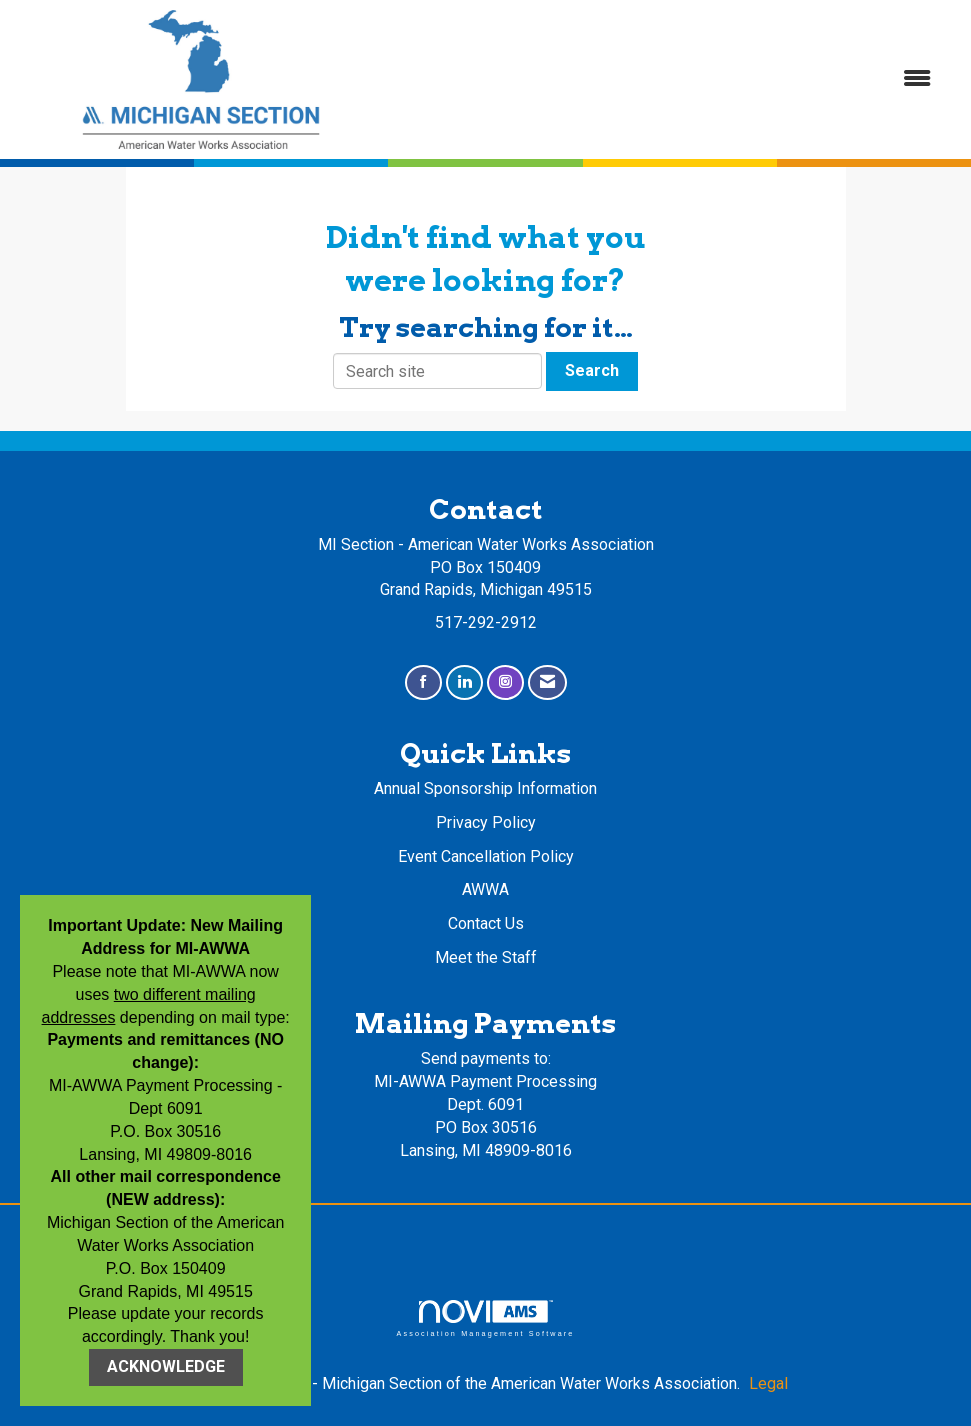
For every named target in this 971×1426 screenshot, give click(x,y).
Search (592, 370)
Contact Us (486, 923)
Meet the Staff (486, 957)
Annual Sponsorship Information (485, 788)
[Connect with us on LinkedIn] (464, 682)
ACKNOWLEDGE (166, 1366)
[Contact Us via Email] (547, 682)
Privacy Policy (486, 822)
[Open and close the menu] (669, 79)
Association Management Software (485, 1318)
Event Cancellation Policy (486, 856)
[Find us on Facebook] (423, 682)
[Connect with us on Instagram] (505, 682)
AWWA (485, 889)
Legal (768, 1383)
